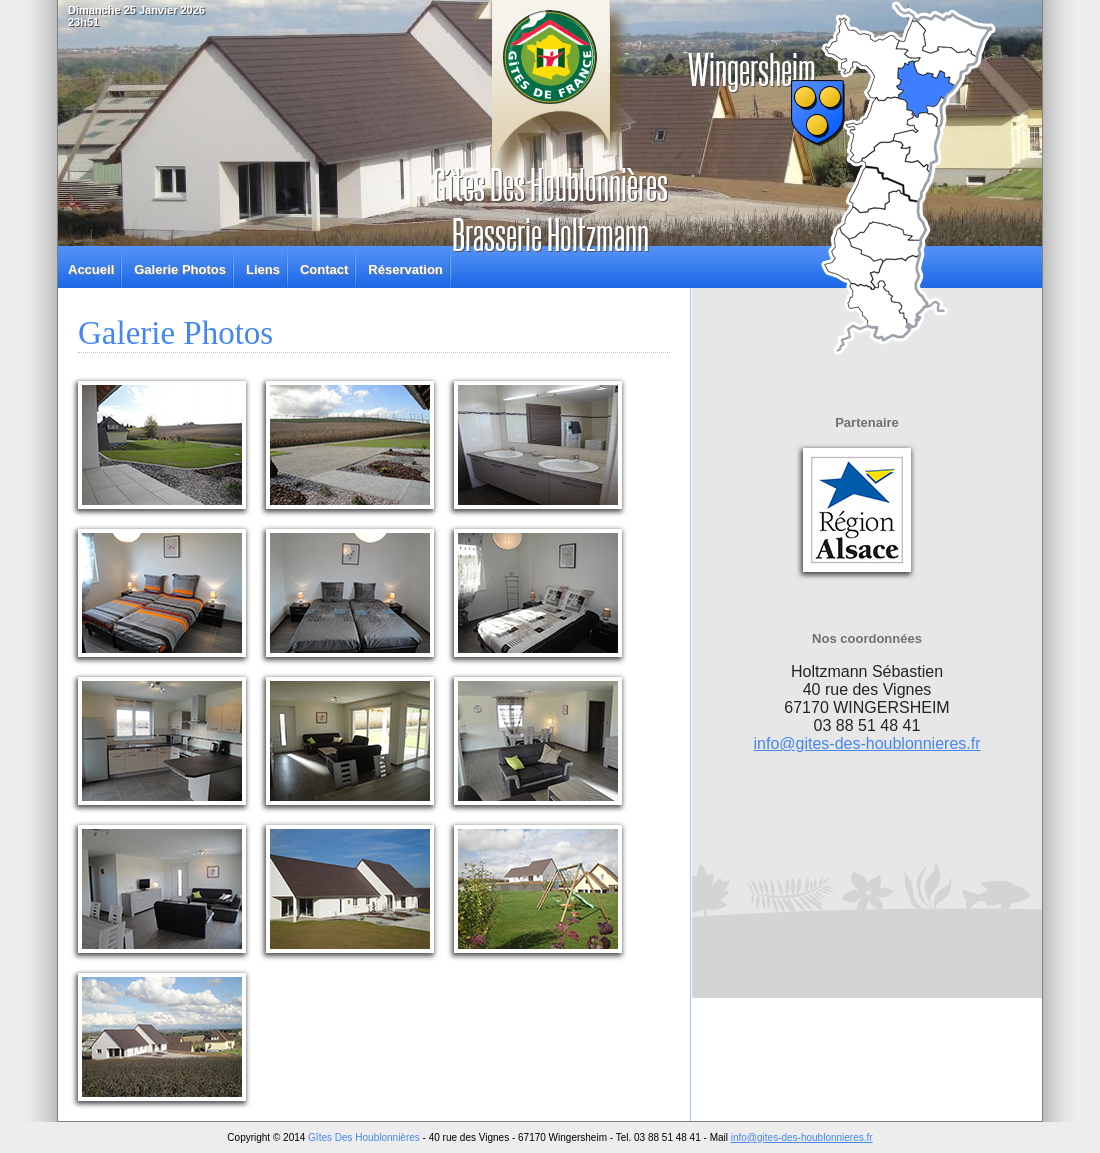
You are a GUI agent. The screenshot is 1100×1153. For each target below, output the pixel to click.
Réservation (405, 269)
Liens (263, 269)
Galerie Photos (180, 269)
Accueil (91, 269)
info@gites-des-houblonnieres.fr (866, 743)
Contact (324, 269)
